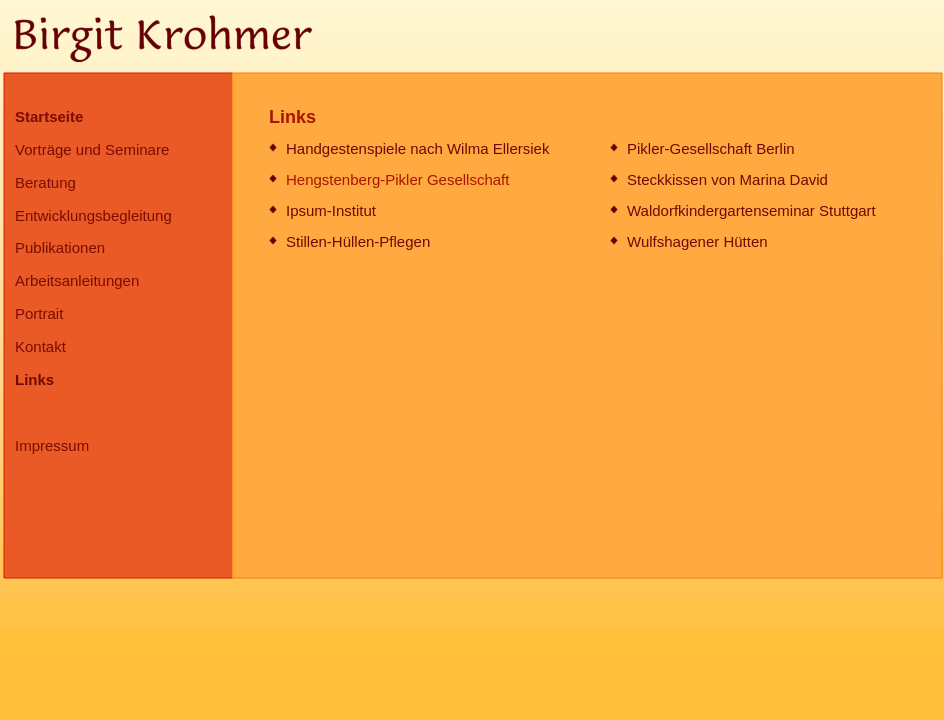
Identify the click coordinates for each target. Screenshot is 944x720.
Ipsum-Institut (331, 210)
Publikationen (60, 247)
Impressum (52, 445)
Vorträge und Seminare (92, 149)
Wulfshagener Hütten (697, 241)
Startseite (49, 116)
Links (34, 379)
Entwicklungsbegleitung (93, 215)
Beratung (45, 182)
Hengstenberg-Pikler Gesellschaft (397, 179)
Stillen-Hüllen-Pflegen (358, 241)
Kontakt (40, 346)
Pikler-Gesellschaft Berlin (711, 148)
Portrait (39, 313)
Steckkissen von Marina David (727, 179)
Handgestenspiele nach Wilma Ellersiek (417, 148)
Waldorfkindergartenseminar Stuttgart (751, 210)
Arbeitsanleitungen (77, 280)
